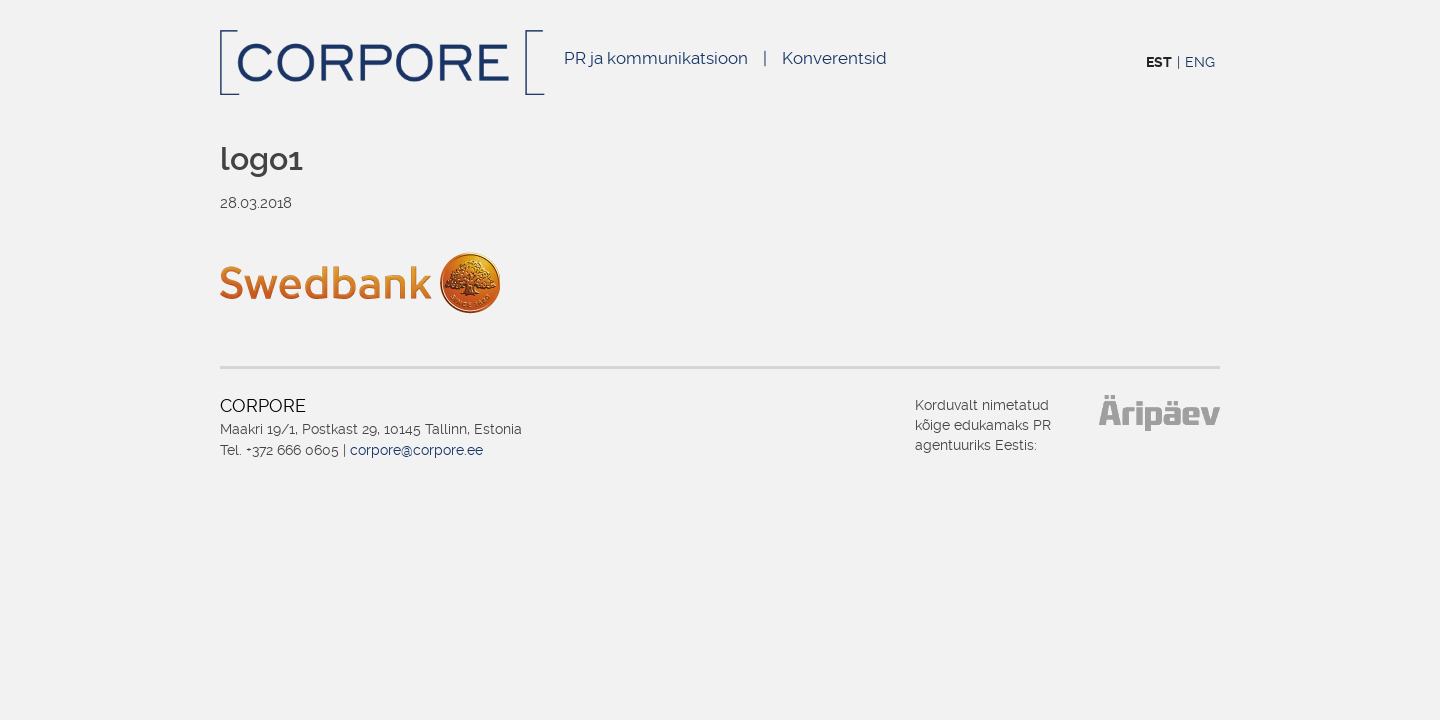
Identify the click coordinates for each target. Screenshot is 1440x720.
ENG (1200, 62)
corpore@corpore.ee (416, 450)
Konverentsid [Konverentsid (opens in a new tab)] (834, 58)
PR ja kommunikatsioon (656, 58)
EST (1159, 62)
